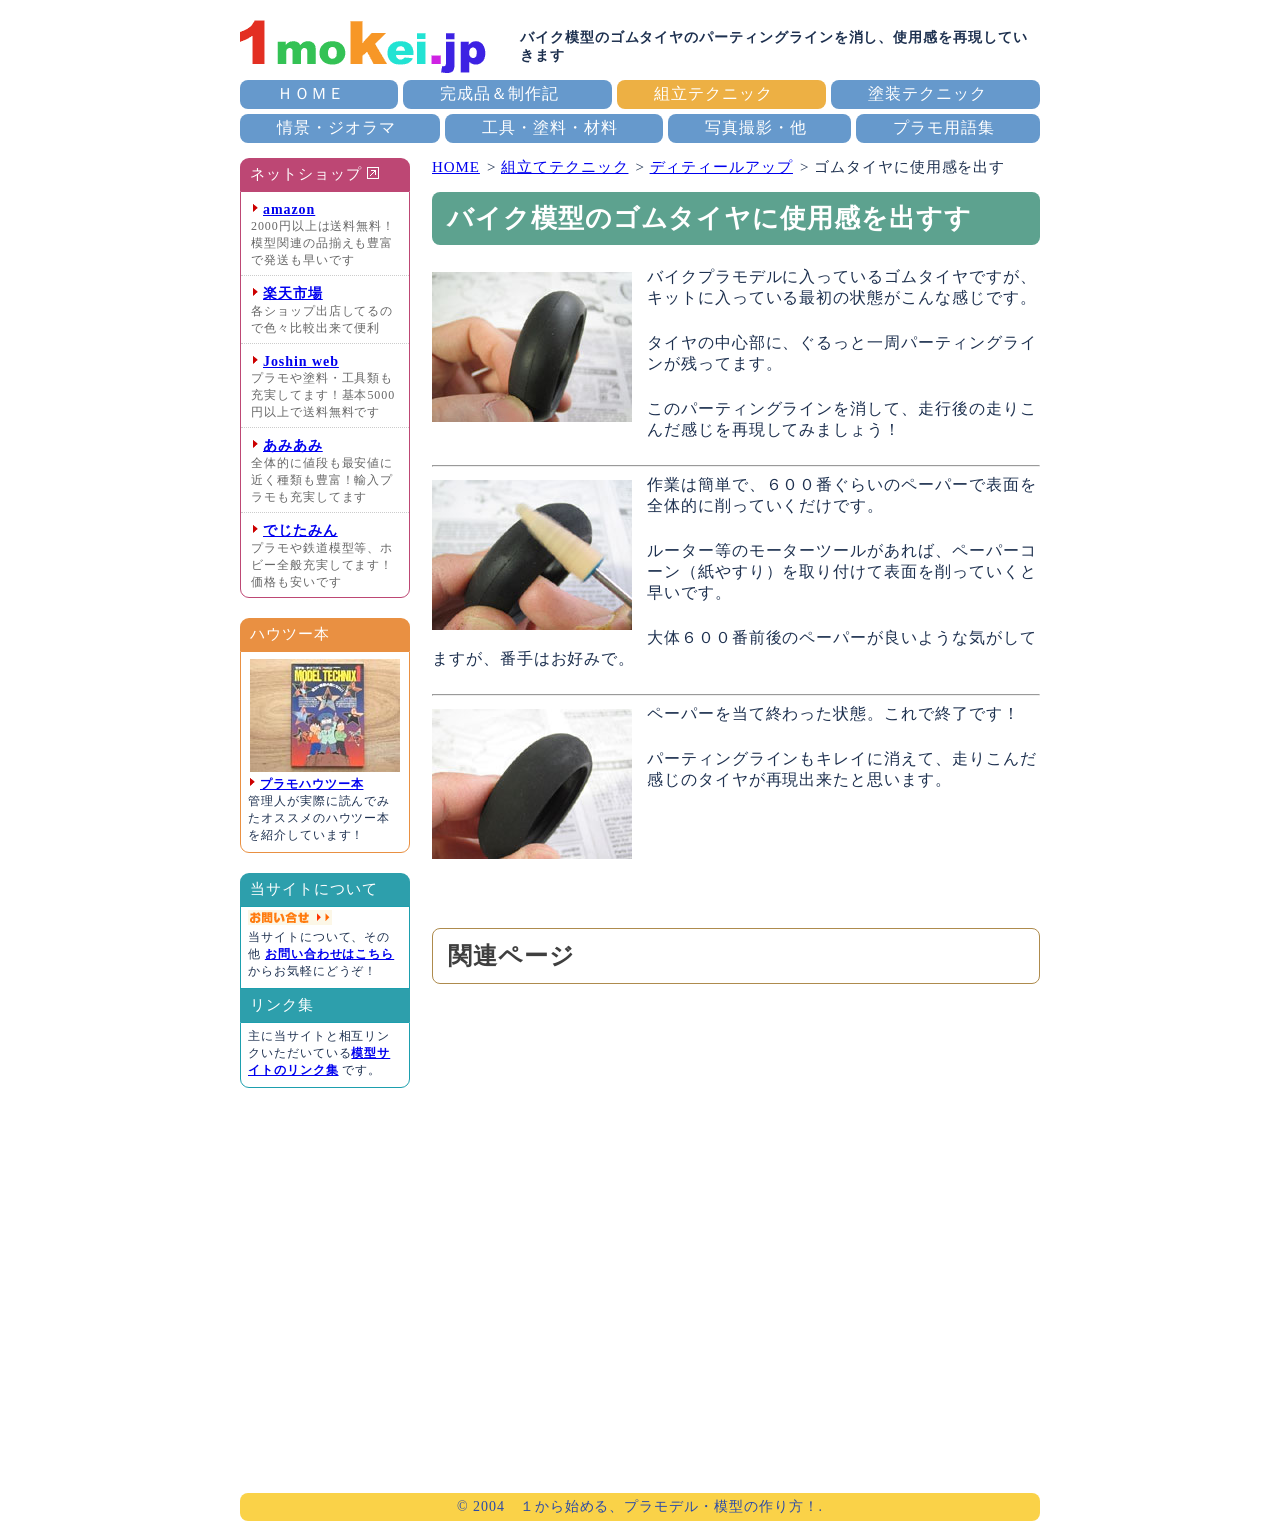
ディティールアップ (721, 167)
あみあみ (293, 445)
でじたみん (300, 530)
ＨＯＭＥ (311, 93)
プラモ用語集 (944, 127)
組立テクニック (713, 93)
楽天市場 (293, 293)
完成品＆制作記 (499, 93)
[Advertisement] (736, 1185)
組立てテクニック (564, 167)
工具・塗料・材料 (549, 127)
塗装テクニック (927, 93)
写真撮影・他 (756, 127)
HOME (456, 167)
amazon (289, 209)
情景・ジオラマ (336, 127)
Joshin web (301, 361)
